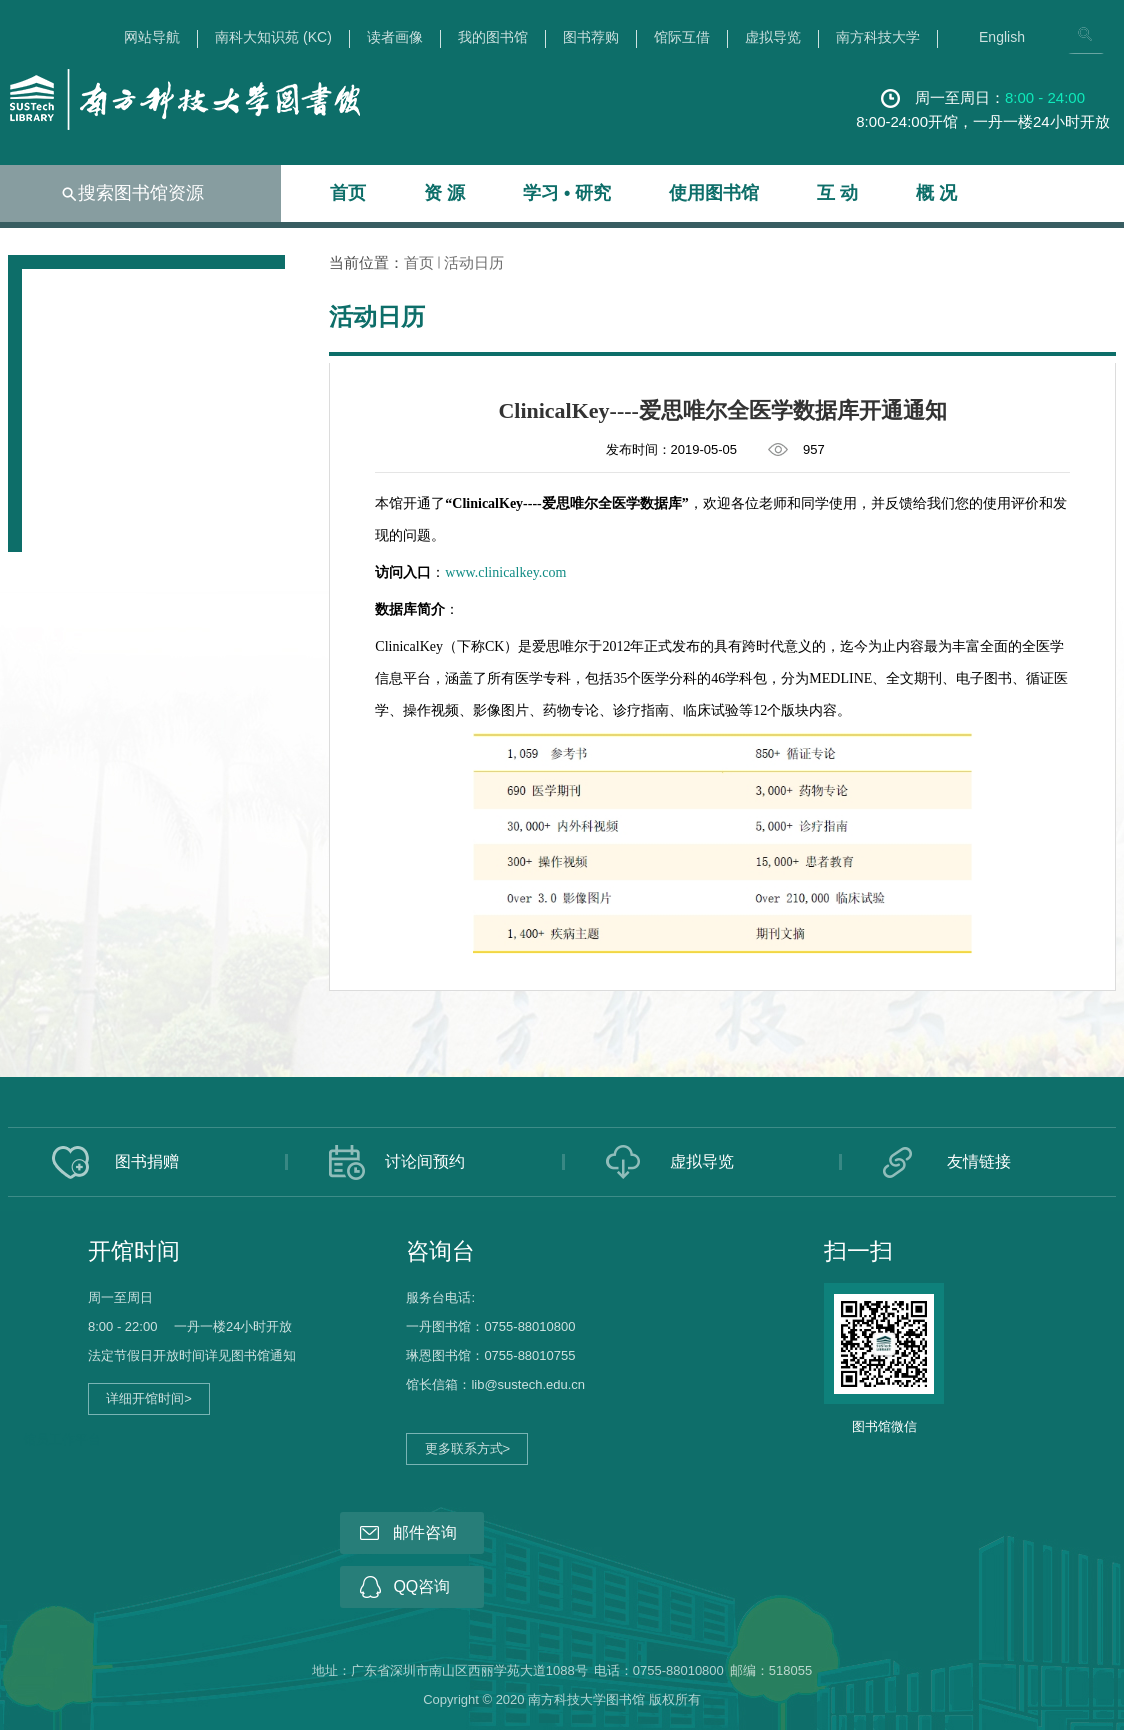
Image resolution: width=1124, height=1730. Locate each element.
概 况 (936, 193)
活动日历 (474, 262)
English (1002, 37)
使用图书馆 (714, 193)
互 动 (837, 193)
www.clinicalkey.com (505, 572)
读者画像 (395, 37)
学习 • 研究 (567, 193)
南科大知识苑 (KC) (273, 37)
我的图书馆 (493, 37)
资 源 (444, 193)
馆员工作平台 (62, 1439)
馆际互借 (682, 37)
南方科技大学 (878, 37)
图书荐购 (591, 37)
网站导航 (152, 37)
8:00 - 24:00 (1045, 97)
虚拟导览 (773, 37)
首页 (348, 193)
